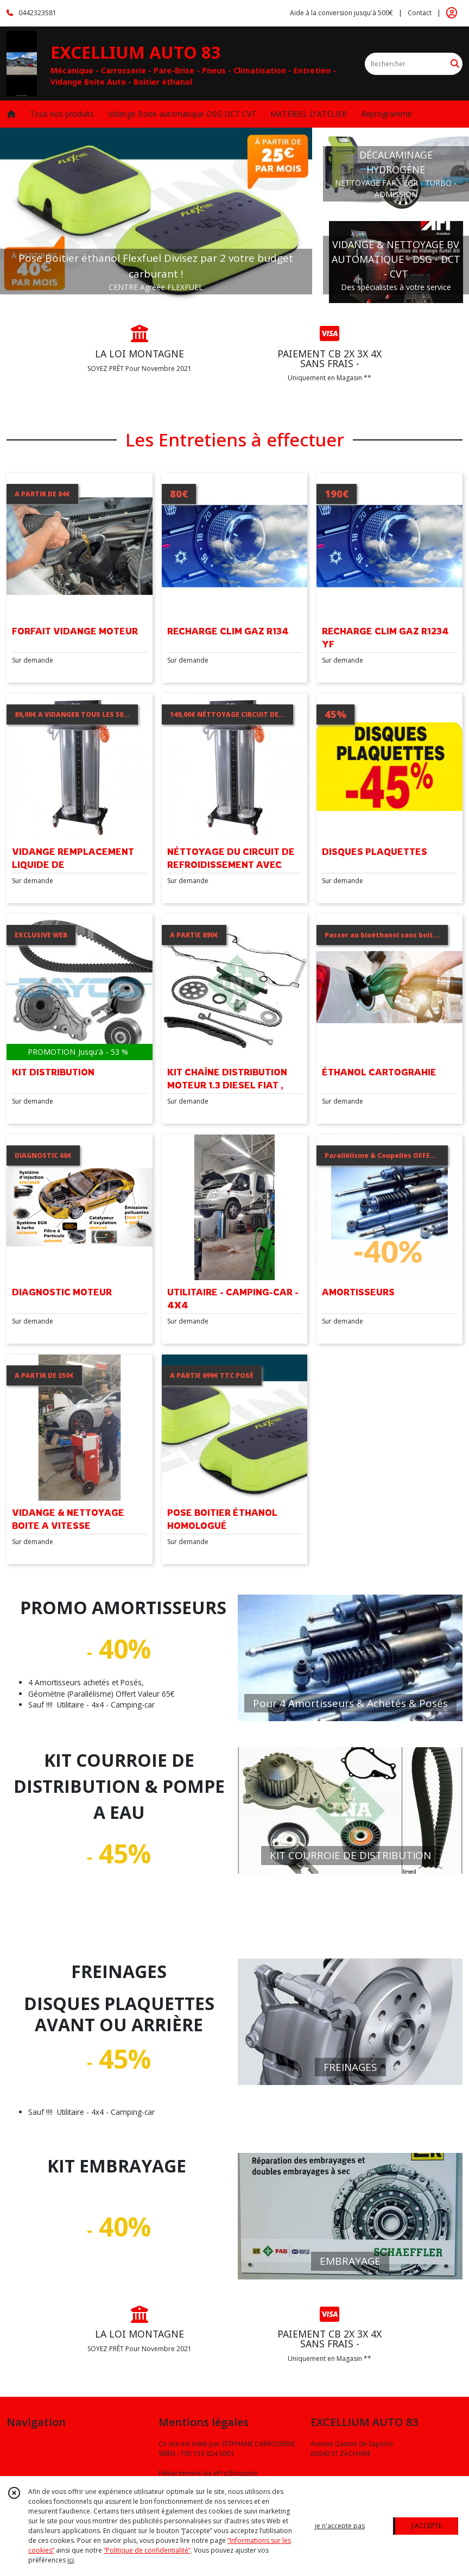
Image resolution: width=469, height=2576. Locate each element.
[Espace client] (451, 13)
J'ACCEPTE (426, 2525)
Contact (420, 12)
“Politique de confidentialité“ (147, 2550)
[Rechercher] (455, 63)
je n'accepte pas (340, 2525)
